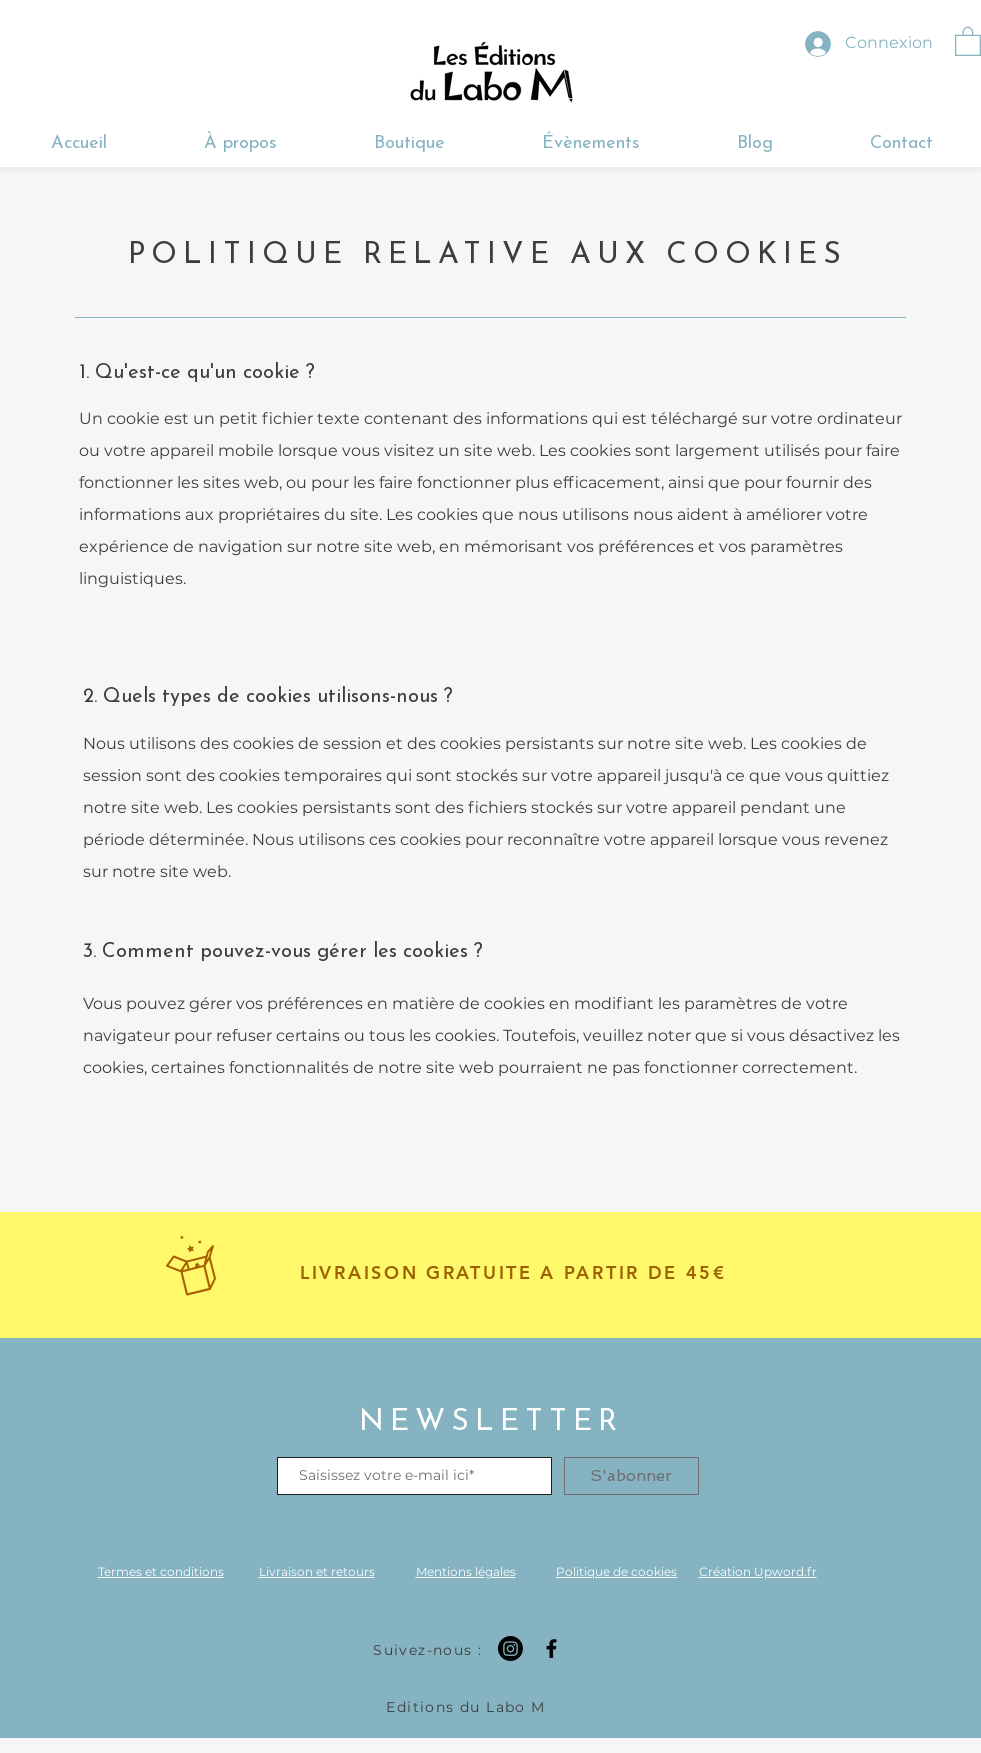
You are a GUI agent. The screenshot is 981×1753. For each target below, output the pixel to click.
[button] (968, 40)
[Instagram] (510, 1648)
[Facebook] (551, 1648)
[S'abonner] (631, 1476)
